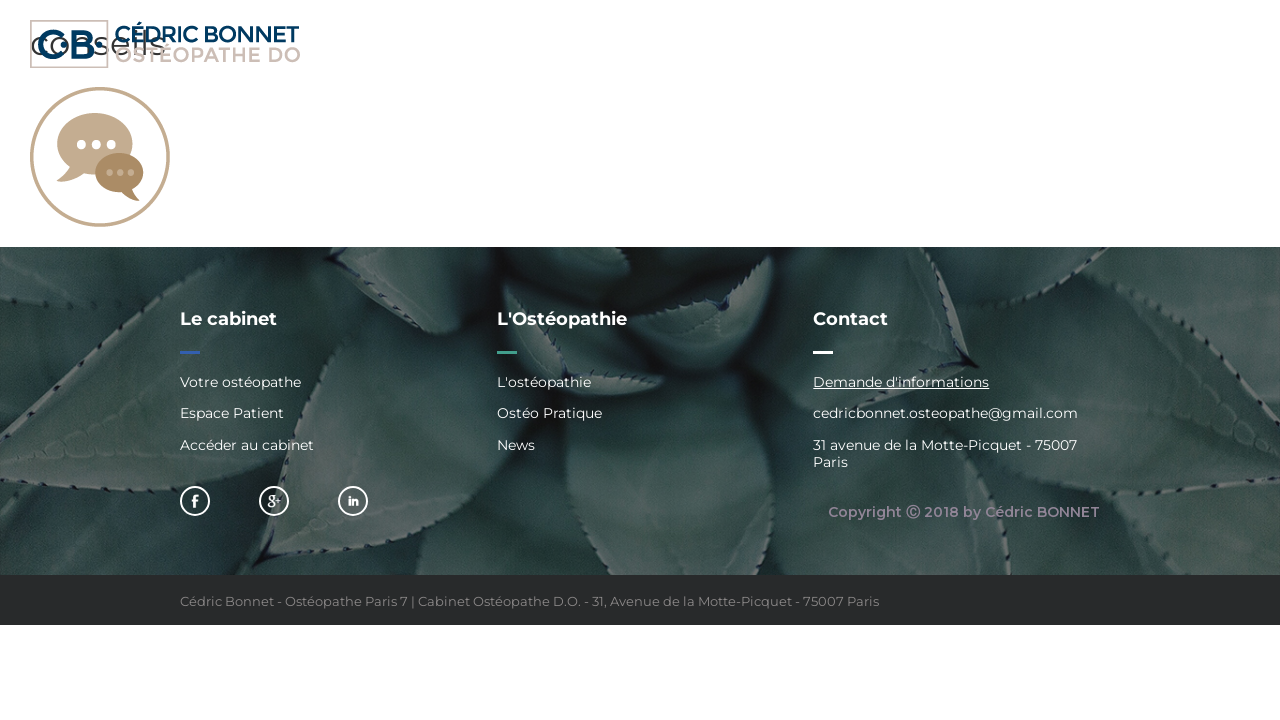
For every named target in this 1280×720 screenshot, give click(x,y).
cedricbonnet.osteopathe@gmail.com (945, 413)
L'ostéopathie (544, 382)
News (516, 445)
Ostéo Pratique (549, 413)
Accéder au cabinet (247, 445)
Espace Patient (232, 413)
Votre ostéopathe (240, 382)
